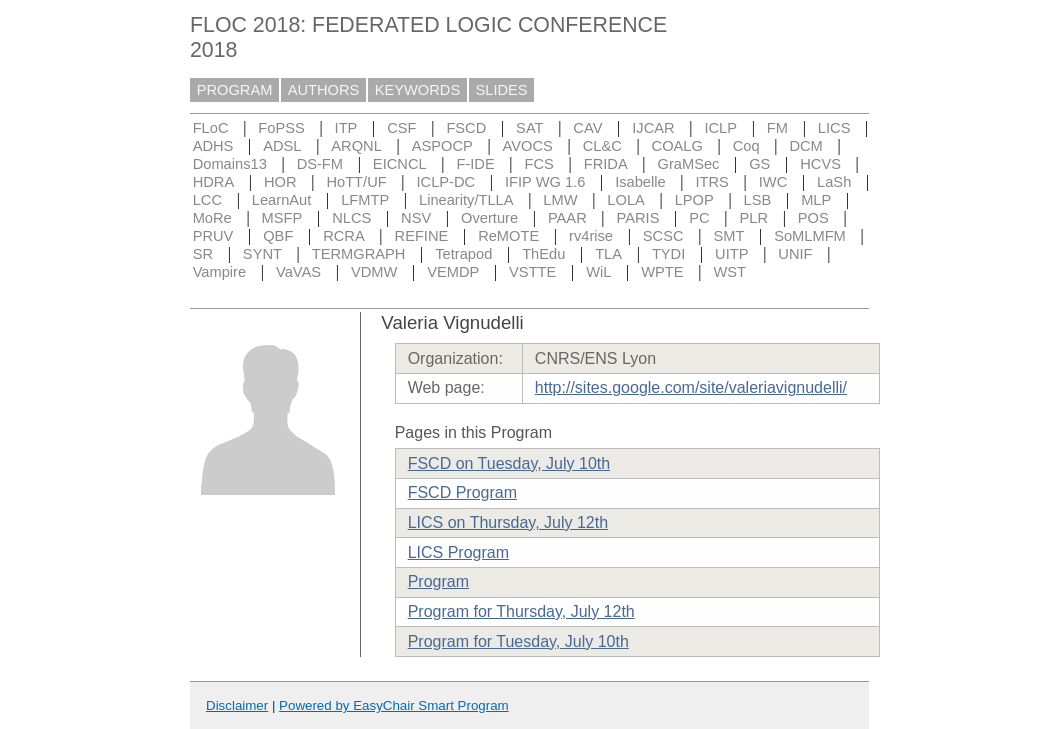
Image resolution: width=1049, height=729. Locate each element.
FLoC (211, 128)
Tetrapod (463, 254)
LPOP (694, 200)
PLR (753, 218)
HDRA (214, 182)
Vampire (220, 272)
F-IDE (475, 164)
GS (759, 164)
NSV (416, 218)
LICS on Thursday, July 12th (508, 522)
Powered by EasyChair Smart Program (394, 705)
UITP (731, 254)
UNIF (795, 254)
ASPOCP (442, 146)
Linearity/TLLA (466, 200)
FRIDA (606, 164)
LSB (758, 200)
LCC (207, 200)
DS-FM (320, 164)
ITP (346, 128)
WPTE (662, 272)
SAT (529, 128)
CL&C (602, 146)
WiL (598, 272)
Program (438, 581)
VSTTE (532, 272)
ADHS (213, 146)
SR (203, 254)
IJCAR (653, 128)
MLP (816, 200)
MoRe (212, 218)
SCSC (663, 236)
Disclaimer (237, 705)
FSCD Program (462, 492)
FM (777, 128)
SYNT (262, 254)
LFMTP (365, 200)
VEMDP (453, 272)
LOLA (625, 200)
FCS (539, 164)
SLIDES (502, 90)
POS (813, 218)
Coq (746, 146)
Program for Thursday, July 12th (521, 611)
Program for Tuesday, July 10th (518, 641)
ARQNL (356, 146)
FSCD (466, 128)
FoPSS (281, 128)
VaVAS (298, 272)
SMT (728, 236)
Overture (489, 218)
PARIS (638, 218)
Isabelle (640, 182)
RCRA (344, 236)
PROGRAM (235, 90)
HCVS (820, 164)
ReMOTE (508, 236)
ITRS (712, 182)
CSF (401, 128)
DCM (805, 146)
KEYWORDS (418, 90)
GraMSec (688, 164)
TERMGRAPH (359, 254)
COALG (677, 146)
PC (699, 218)
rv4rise (591, 236)
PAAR (567, 218)
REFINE (422, 236)
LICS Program (458, 552)
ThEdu (543, 254)
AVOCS (528, 146)
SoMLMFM (810, 236)
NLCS (351, 218)
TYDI (668, 254)
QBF (278, 236)
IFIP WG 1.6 (545, 182)
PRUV (213, 236)
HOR (280, 182)
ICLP (720, 128)
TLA (608, 254)
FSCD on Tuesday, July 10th (509, 463)
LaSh (834, 182)
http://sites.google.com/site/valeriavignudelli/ (691, 387)
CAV (587, 128)
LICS (834, 128)
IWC (773, 182)
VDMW (374, 272)
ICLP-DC (446, 182)
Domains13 (230, 164)
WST (729, 272)
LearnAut (281, 200)
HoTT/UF (356, 182)
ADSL (282, 146)
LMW (560, 200)
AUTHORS (324, 90)
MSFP (282, 218)
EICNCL (400, 164)
